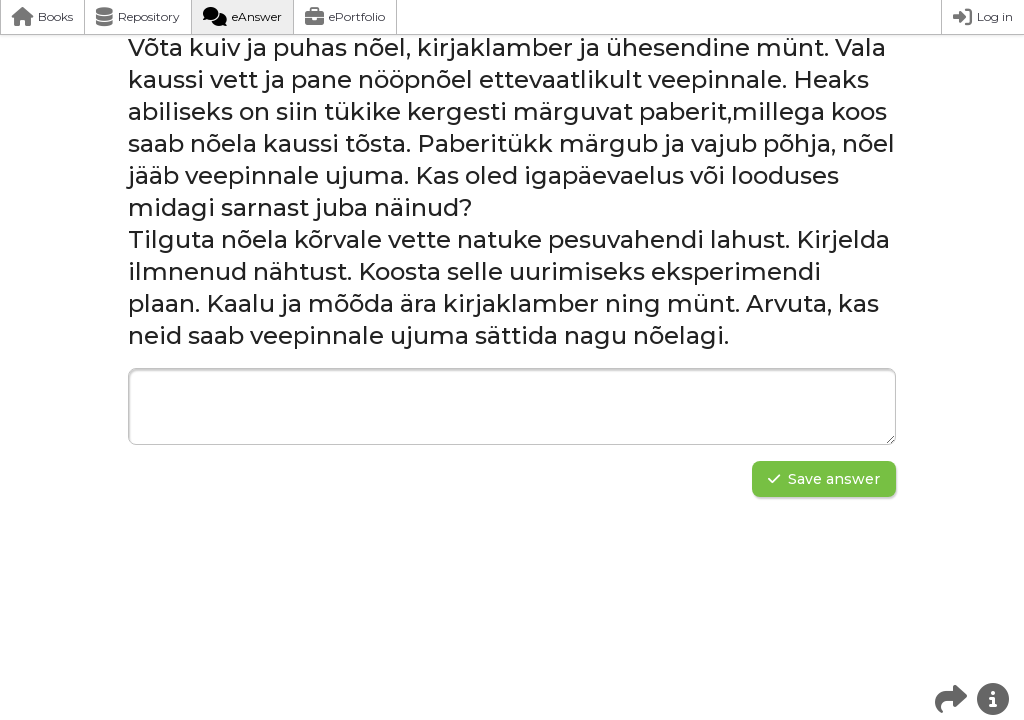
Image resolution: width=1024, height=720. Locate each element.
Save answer (824, 479)
